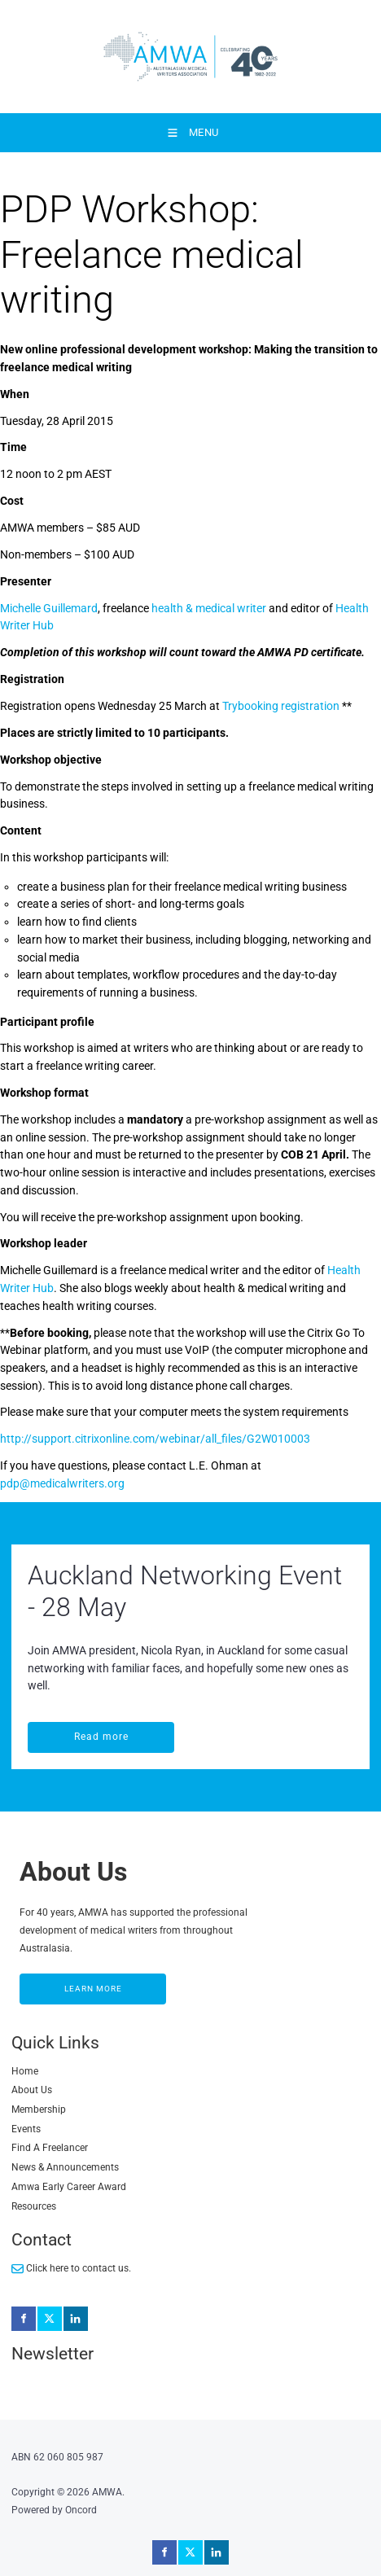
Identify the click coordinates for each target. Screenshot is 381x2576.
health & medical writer (208, 608)
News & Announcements (65, 2167)
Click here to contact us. (71, 2269)
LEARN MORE (49, 1981)
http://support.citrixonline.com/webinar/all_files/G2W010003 (155, 1438)
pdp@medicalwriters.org (62, 1483)
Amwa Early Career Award (68, 2187)
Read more (55, 1730)
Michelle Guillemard (49, 608)
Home (24, 2071)
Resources (33, 2206)
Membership (38, 2109)
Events (26, 2129)
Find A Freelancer (49, 2147)
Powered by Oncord (54, 2510)
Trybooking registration (280, 705)
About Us (31, 2090)
